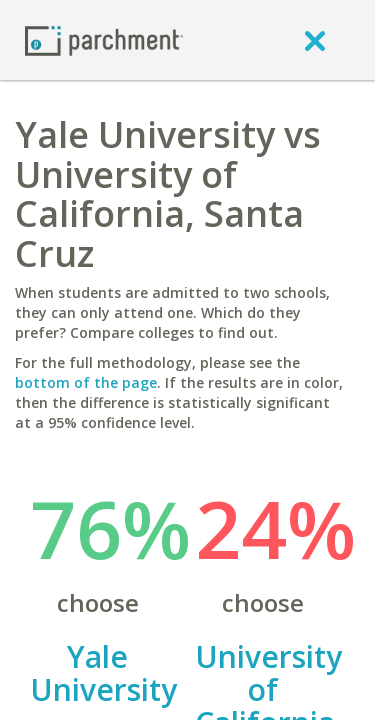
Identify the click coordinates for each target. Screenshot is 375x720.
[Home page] (104, 39)
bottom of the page (86, 382)
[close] (315, 40)
